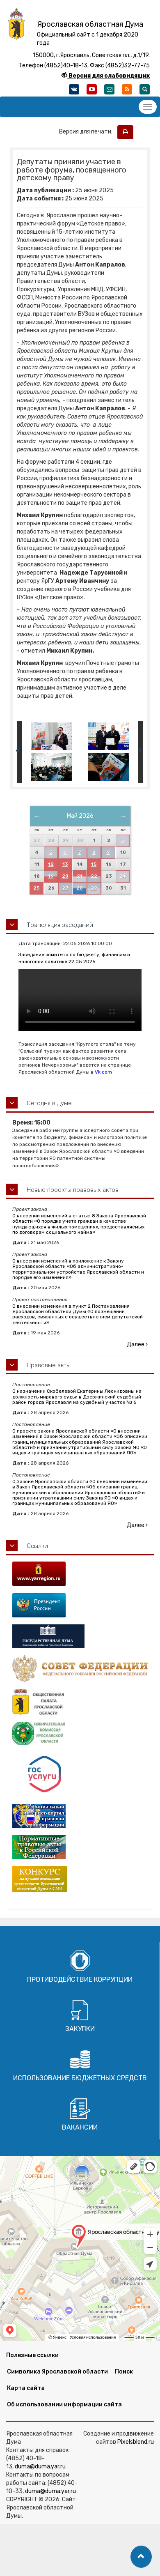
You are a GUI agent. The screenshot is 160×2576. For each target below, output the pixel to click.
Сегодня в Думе (49, 1103)
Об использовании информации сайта (64, 2404)
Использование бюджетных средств (80, 2078)
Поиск (124, 2371)
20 (65, 876)
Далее (137, 1344)
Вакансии (80, 2127)
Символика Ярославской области (57, 2371)
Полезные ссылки (32, 2355)
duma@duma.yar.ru (40, 2466)
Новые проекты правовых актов (73, 1190)
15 (93, 864)
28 (79, 888)
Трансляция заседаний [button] (60, 925)
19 (51, 876)
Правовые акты (49, 1365)
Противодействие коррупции (80, 1979)
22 (94, 876)
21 (79, 876)
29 (94, 888)
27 (65, 888)
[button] (141, 2557)
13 (65, 864)
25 (36, 888)
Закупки (80, 2029)
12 (51, 864)
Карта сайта (26, 2388)
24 (122, 876)
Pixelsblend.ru (135, 2441)
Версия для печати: (87, 131)
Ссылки (37, 1546)
